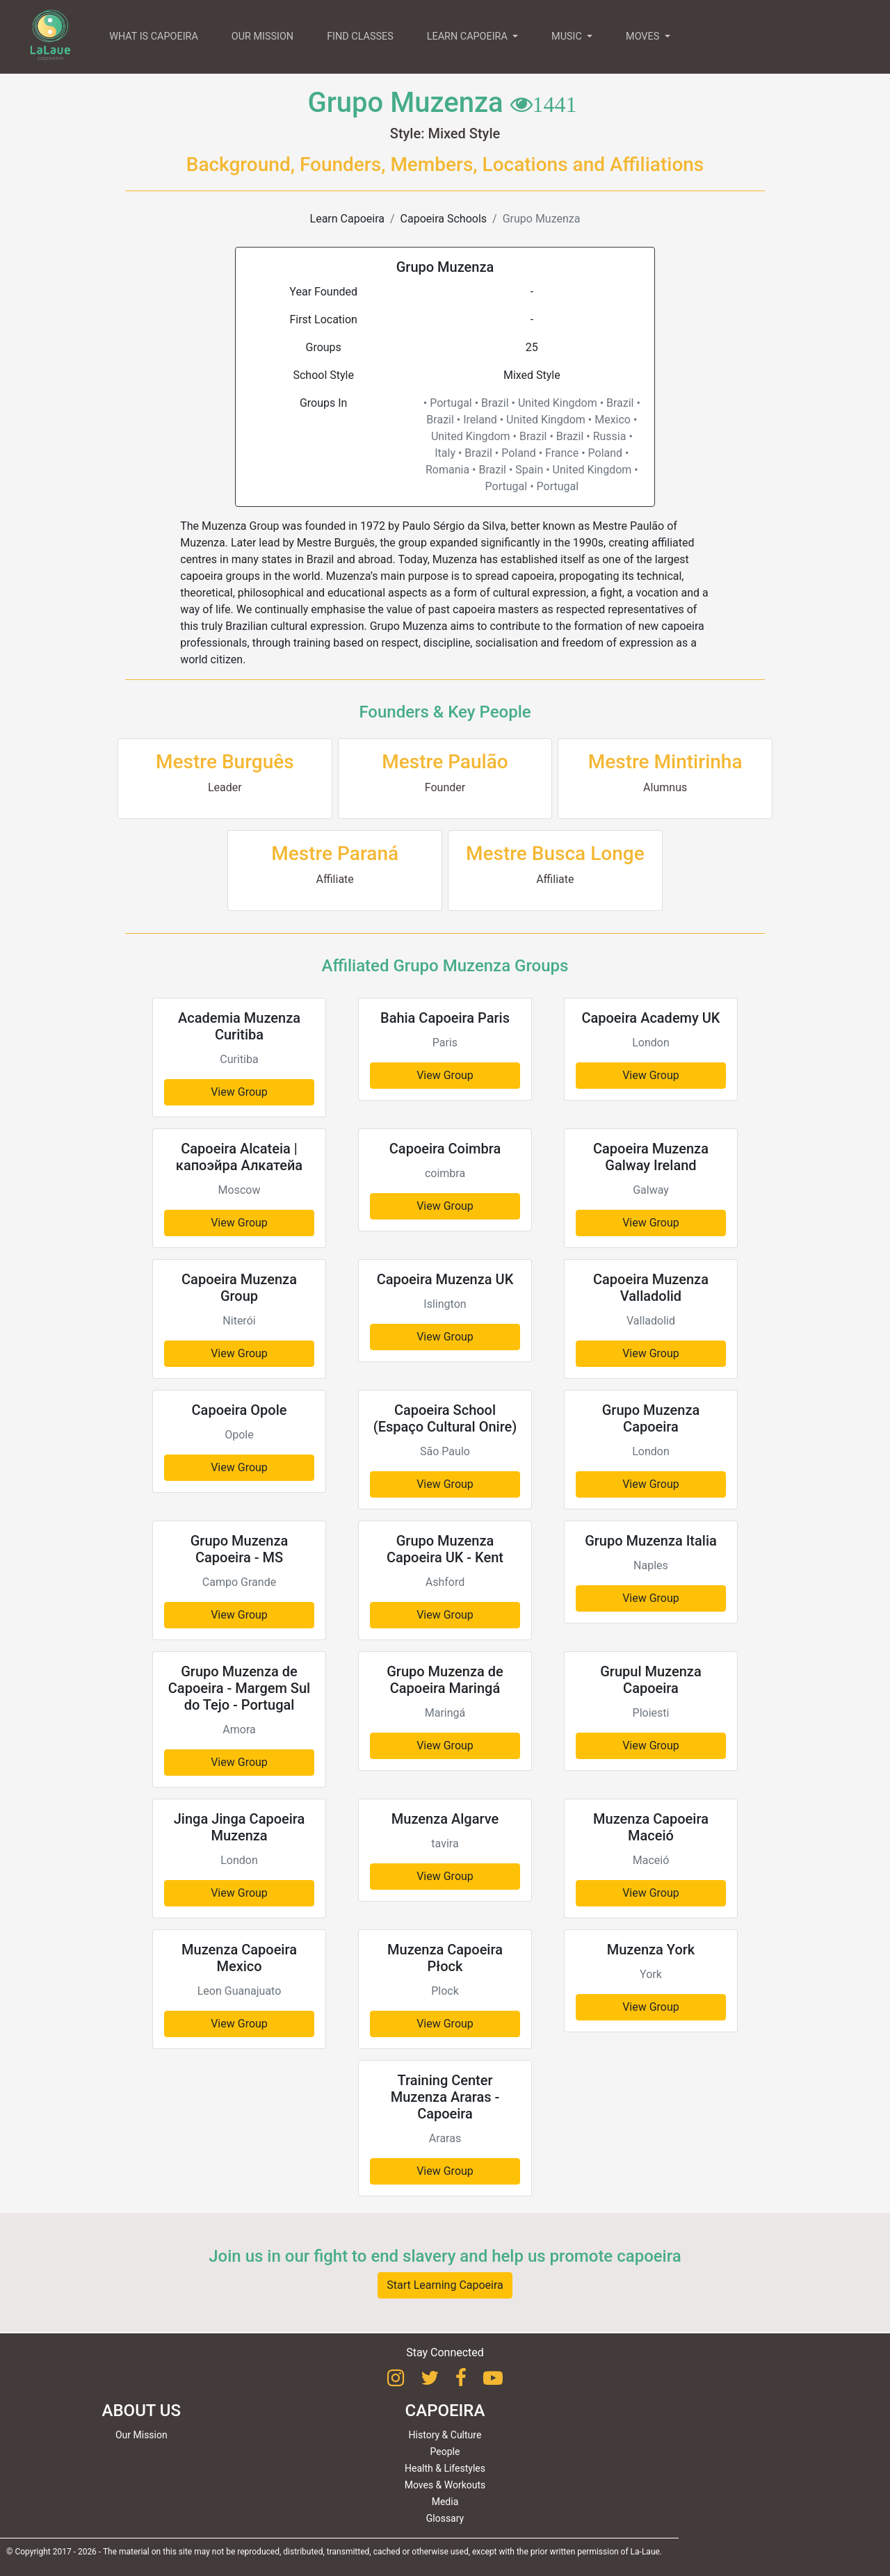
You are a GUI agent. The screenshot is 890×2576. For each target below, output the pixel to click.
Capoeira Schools (443, 218)
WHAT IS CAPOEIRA (153, 36)
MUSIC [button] (567, 36)
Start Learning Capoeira (445, 2285)
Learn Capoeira (347, 218)
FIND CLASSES (360, 36)
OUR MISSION (262, 36)
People (445, 2451)
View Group (239, 1092)
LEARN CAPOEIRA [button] (468, 36)
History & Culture (445, 2434)
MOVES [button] (644, 36)
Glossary (445, 2518)
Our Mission (141, 2434)
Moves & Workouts (445, 2484)
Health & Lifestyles (445, 2468)
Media (445, 2501)
